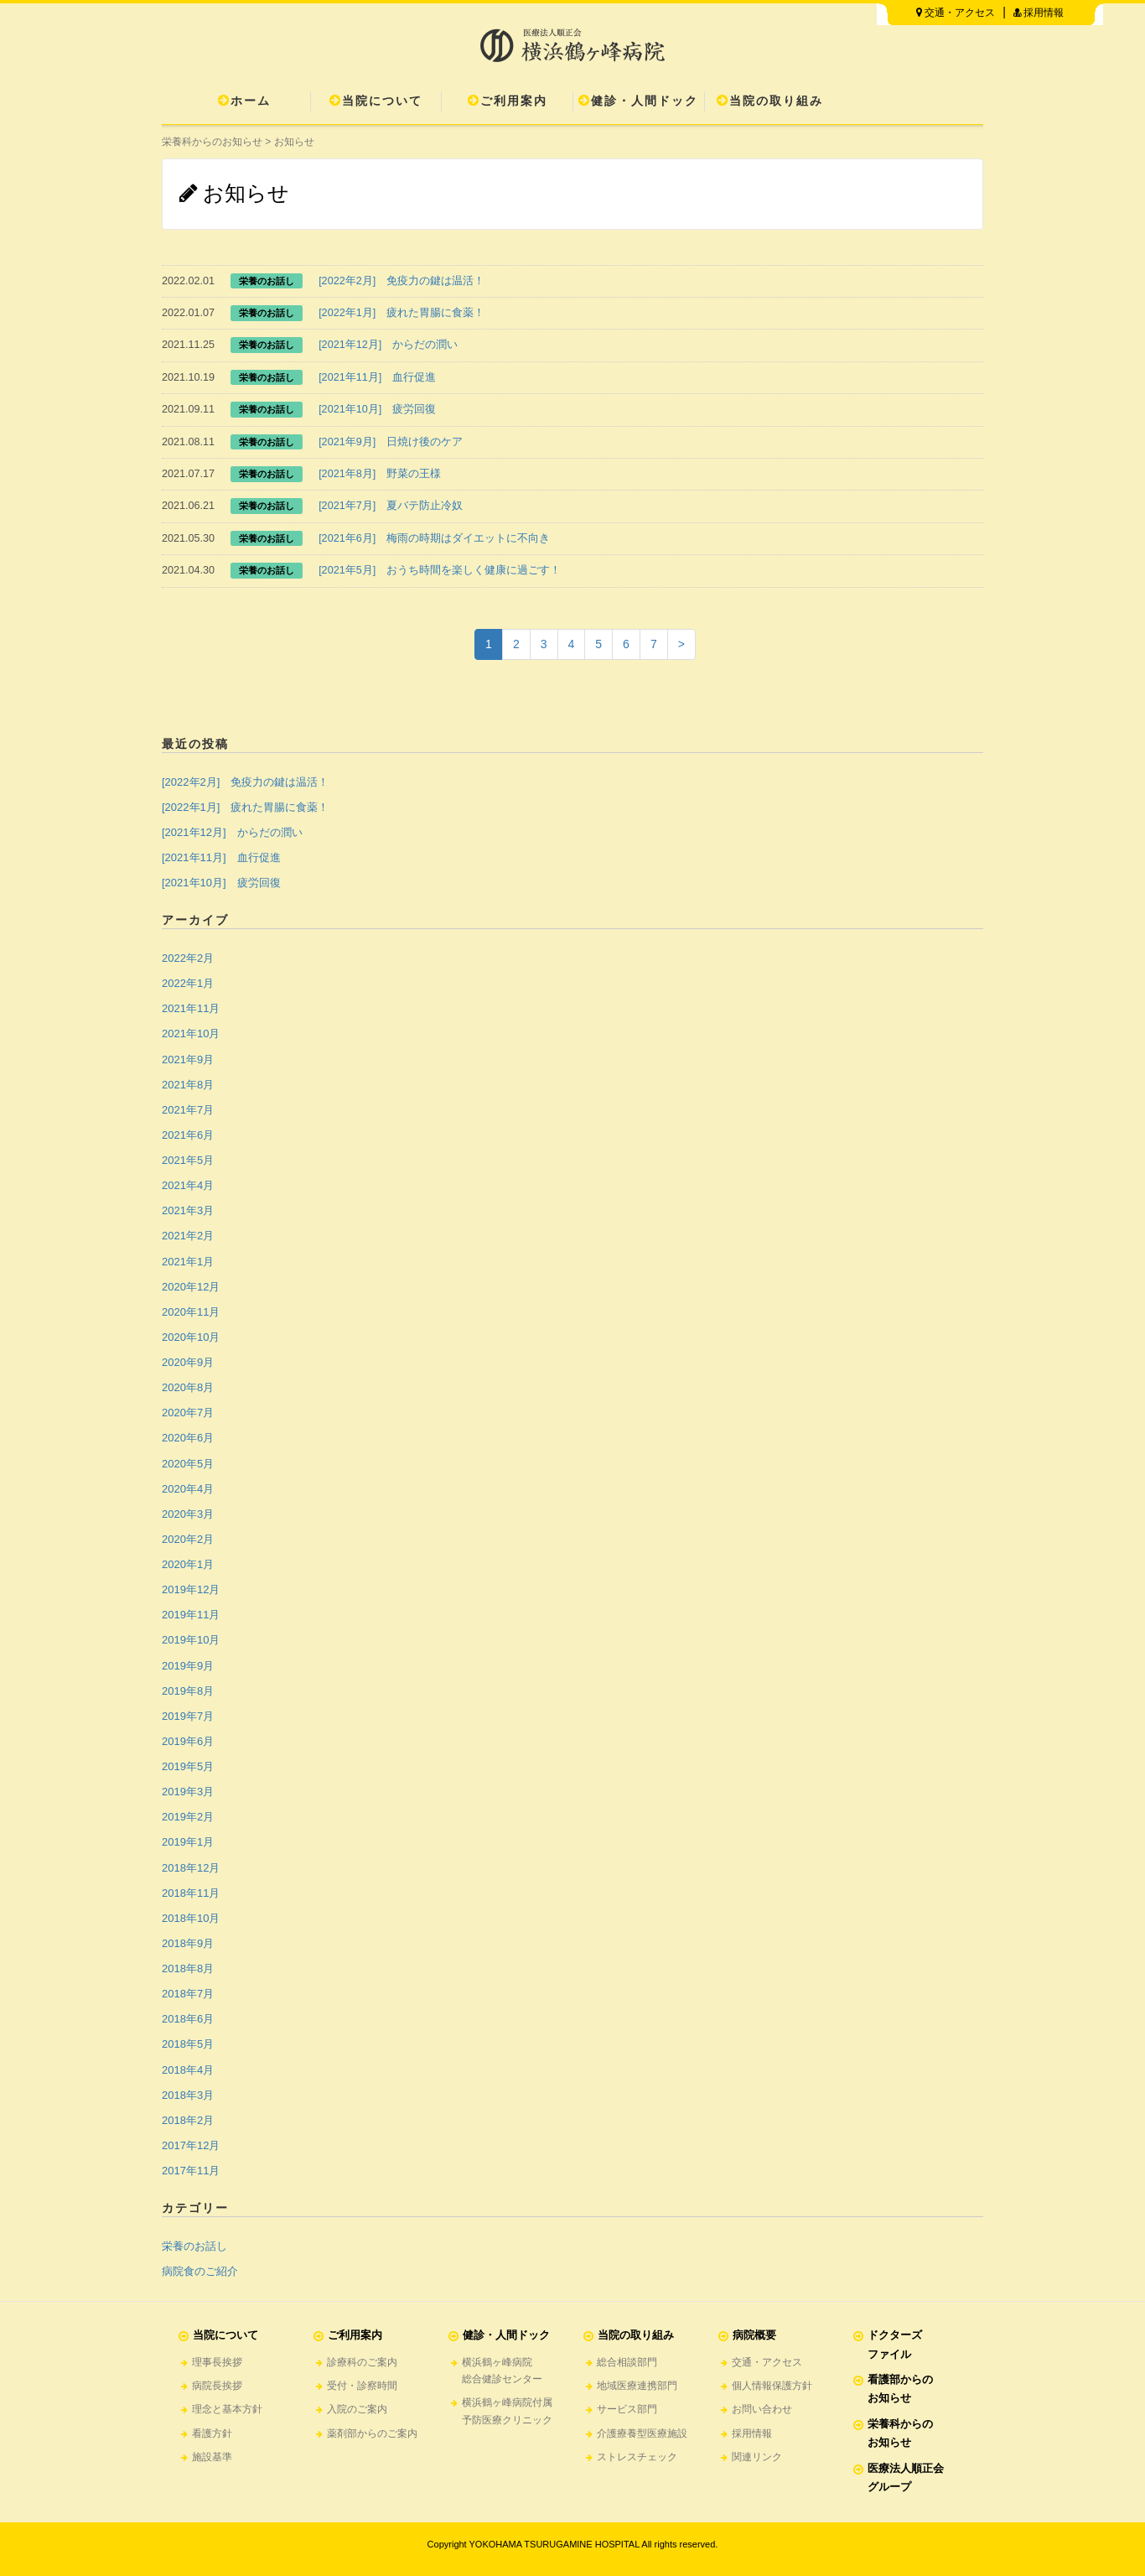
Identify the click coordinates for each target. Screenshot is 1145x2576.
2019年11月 (191, 1614)
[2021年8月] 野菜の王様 (380, 474)
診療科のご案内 (362, 2362)
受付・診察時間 (362, 2386)
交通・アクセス (955, 12)
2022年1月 (188, 983)
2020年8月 (188, 1387)
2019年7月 (188, 1716)
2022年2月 (188, 958)
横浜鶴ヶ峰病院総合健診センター (502, 2370)
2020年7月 (188, 1412)
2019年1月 (188, 1842)
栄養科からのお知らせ (212, 142)
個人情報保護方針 (772, 2386)
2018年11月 (191, 1893)
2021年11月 (191, 1008)
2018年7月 (188, 1993)
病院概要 (754, 2335)
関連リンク (757, 2457)
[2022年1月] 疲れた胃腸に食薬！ (401, 313)
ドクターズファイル (895, 2344)
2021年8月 (188, 1084)
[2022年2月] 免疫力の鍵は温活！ (401, 281)
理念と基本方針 (227, 2409)
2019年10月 (191, 1639)
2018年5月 (188, 2044)
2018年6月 (188, 2018)
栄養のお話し (194, 2246)
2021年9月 (188, 1059)
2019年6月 (188, 1741)
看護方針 (212, 2433)
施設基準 (212, 2457)
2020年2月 (188, 1539)
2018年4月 (188, 2070)
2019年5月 (188, 1766)
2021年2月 (188, 1235)
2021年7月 (188, 1110)
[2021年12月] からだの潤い (388, 345)
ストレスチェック (637, 2457)
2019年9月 (188, 1665)
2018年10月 (191, 1918)
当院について (375, 100)
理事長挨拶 (217, 2362)
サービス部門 (627, 2409)
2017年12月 (191, 2145)
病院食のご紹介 (200, 2271)
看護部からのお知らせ (900, 2388)
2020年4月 (188, 1489)
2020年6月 (188, 1437)
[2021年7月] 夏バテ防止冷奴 (391, 506)
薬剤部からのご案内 (372, 2433)
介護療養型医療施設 (642, 2433)
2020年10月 (191, 1337)
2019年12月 (191, 1589)
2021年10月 (191, 1033)
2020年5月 (188, 1463)
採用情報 (1038, 12)
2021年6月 (188, 1135)
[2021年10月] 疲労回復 (377, 409)
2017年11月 (191, 2170)
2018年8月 (188, 1968)
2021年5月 (188, 1160)
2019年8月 (188, 1691)
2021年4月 (188, 1185)
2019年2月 (188, 1816)
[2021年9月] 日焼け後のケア (391, 442)
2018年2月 (188, 2120)
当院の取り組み (770, 100)
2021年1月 (188, 1261)
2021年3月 (188, 1210)
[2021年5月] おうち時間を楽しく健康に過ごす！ (440, 570)
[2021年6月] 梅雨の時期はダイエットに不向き (434, 538)
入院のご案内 (357, 2409)
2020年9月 (188, 1362)
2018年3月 (188, 2095)
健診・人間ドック (638, 100)
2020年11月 (191, 1312)
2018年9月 (188, 1943)
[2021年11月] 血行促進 (377, 377)
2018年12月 (191, 1868)
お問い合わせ (762, 2409)
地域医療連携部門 (637, 2386)
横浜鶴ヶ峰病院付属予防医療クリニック (507, 2411)
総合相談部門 (627, 2362)
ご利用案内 (507, 100)
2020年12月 (191, 1286)
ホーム (244, 100)
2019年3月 (188, 1791)
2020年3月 (188, 1514)
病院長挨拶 (217, 2386)
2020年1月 (188, 1564)
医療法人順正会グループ (906, 2477)
